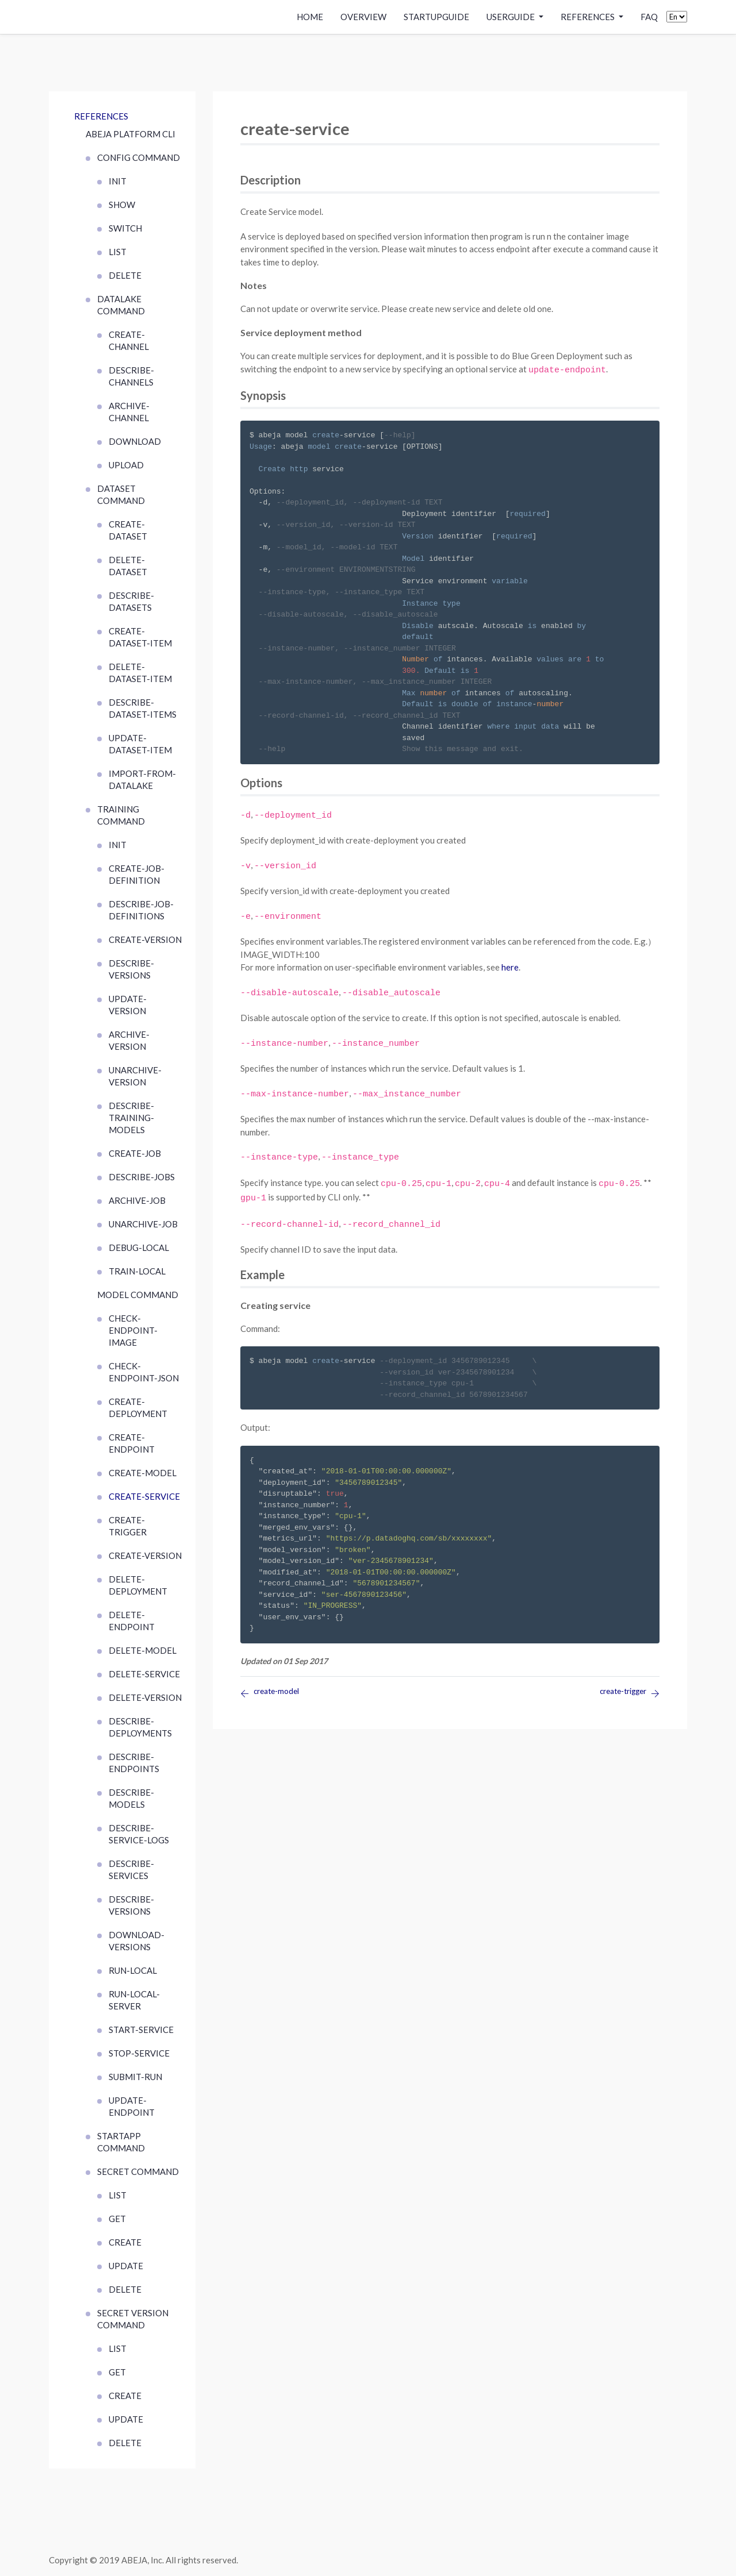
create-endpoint (132, 1443)
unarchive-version (135, 1076)
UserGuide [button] (511, 16)
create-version (145, 939)
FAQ (649, 16)
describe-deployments (140, 1727)
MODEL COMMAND (137, 1294)
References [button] (588, 16)
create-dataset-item (140, 637)
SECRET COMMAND (138, 2171)
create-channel (129, 340)
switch (125, 228)
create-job (135, 1153)
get (117, 2218)
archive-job (137, 1200)
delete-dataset (128, 566)
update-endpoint (132, 2106)
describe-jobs (142, 1177)
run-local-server (134, 2000)
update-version (128, 1005)
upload (126, 465)
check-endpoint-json (144, 1372)
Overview (363, 16)
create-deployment (138, 1407)
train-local (137, 1271)
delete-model (143, 1650)
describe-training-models (131, 1117)
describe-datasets (131, 601)
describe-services (131, 1869)
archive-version (129, 1040)
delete (125, 275)
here (510, 967)
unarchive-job (143, 1224)
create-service (144, 1496)
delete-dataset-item (140, 672)
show (122, 204)
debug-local (139, 1247)
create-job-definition (136, 874)
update (126, 2266)
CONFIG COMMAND (138, 157)
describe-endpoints (134, 1762)
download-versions (136, 1941)
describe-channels (131, 376)
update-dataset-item (140, 744)
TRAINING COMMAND (121, 815)
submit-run (135, 2076)
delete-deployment (138, 1585)
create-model (143, 1473)
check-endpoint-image (133, 1330)
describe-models (131, 1798)
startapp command (121, 2142)
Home (310, 16)
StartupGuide (436, 16)
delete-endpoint (132, 1620)
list (117, 252)
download (135, 441)
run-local (133, 1970)
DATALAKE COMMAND (121, 305)
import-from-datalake (142, 779)
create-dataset (128, 530)
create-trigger (128, 1526)
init (117, 181)
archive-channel (129, 412)
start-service (141, 2029)
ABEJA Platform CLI (130, 134)
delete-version (145, 1697)
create (125, 2242)
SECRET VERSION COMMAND (132, 2319)
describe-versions (131, 969)
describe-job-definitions (141, 910)
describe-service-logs (139, 1834)
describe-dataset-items (143, 708)
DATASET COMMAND (121, 494)
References (101, 116)
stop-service (139, 2053)
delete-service (144, 1674)
